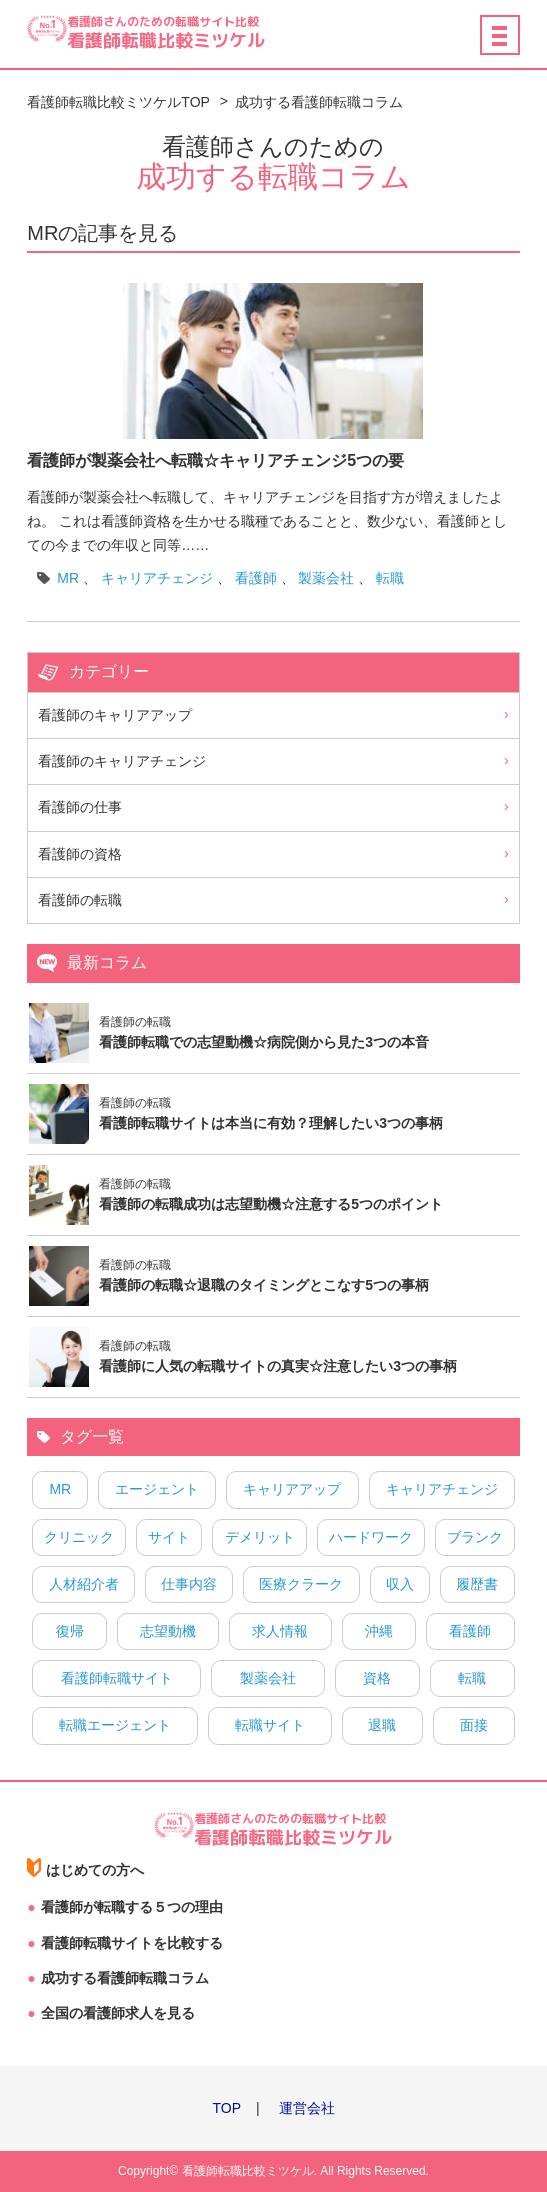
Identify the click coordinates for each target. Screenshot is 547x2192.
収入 (400, 1584)
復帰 (70, 1631)
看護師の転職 (80, 900)
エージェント (157, 1489)
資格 (377, 1678)
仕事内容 (189, 1584)
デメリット (260, 1537)
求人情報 (280, 1631)
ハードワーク (371, 1537)
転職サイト (270, 1725)
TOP (226, 2108)
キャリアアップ (292, 1489)
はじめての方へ (95, 1870)
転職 (390, 578)
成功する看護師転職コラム (319, 102)
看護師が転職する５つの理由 (132, 1907)
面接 (474, 1725)
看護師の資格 (80, 854)
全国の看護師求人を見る (118, 2013)
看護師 (256, 578)
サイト (169, 1537)
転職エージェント (115, 1725)
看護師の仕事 (80, 807)
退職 (382, 1725)
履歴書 (477, 1584)
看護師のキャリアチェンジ (122, 761)
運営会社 (307, 2108)
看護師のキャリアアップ (115, 715)
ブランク (475, 1537)
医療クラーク (301, 1584)
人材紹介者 (84, 1584)
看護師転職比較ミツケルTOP (118, 102)
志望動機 (168, 1631)
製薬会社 (326, 578)
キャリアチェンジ (157, 578)
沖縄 (379, 1631)
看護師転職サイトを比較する (132, 1943)
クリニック (79, 1537)
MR (68, 578)
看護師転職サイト (117, 1678)
